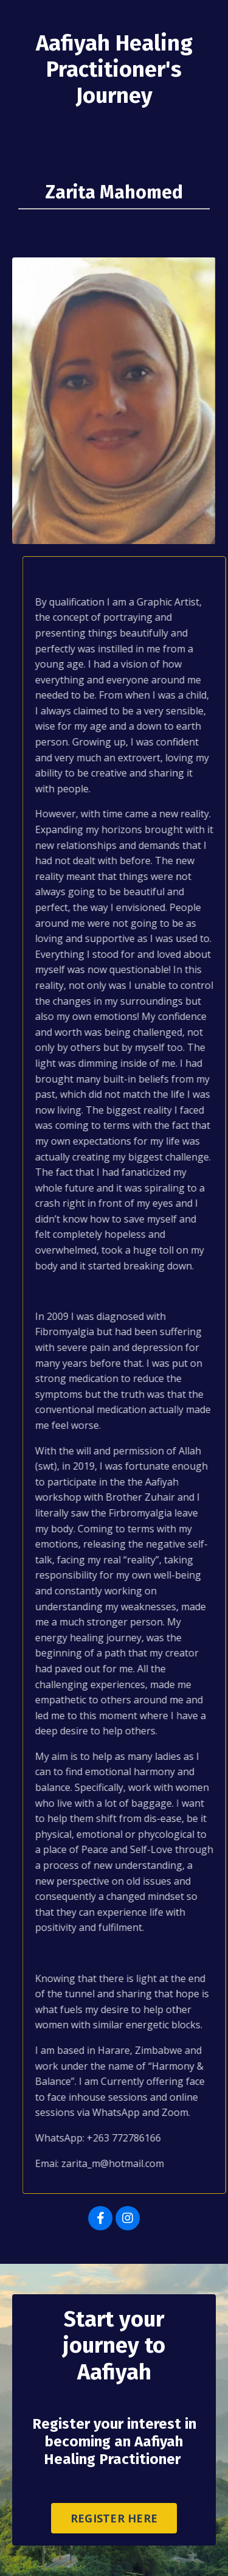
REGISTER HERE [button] (114, 2518)
